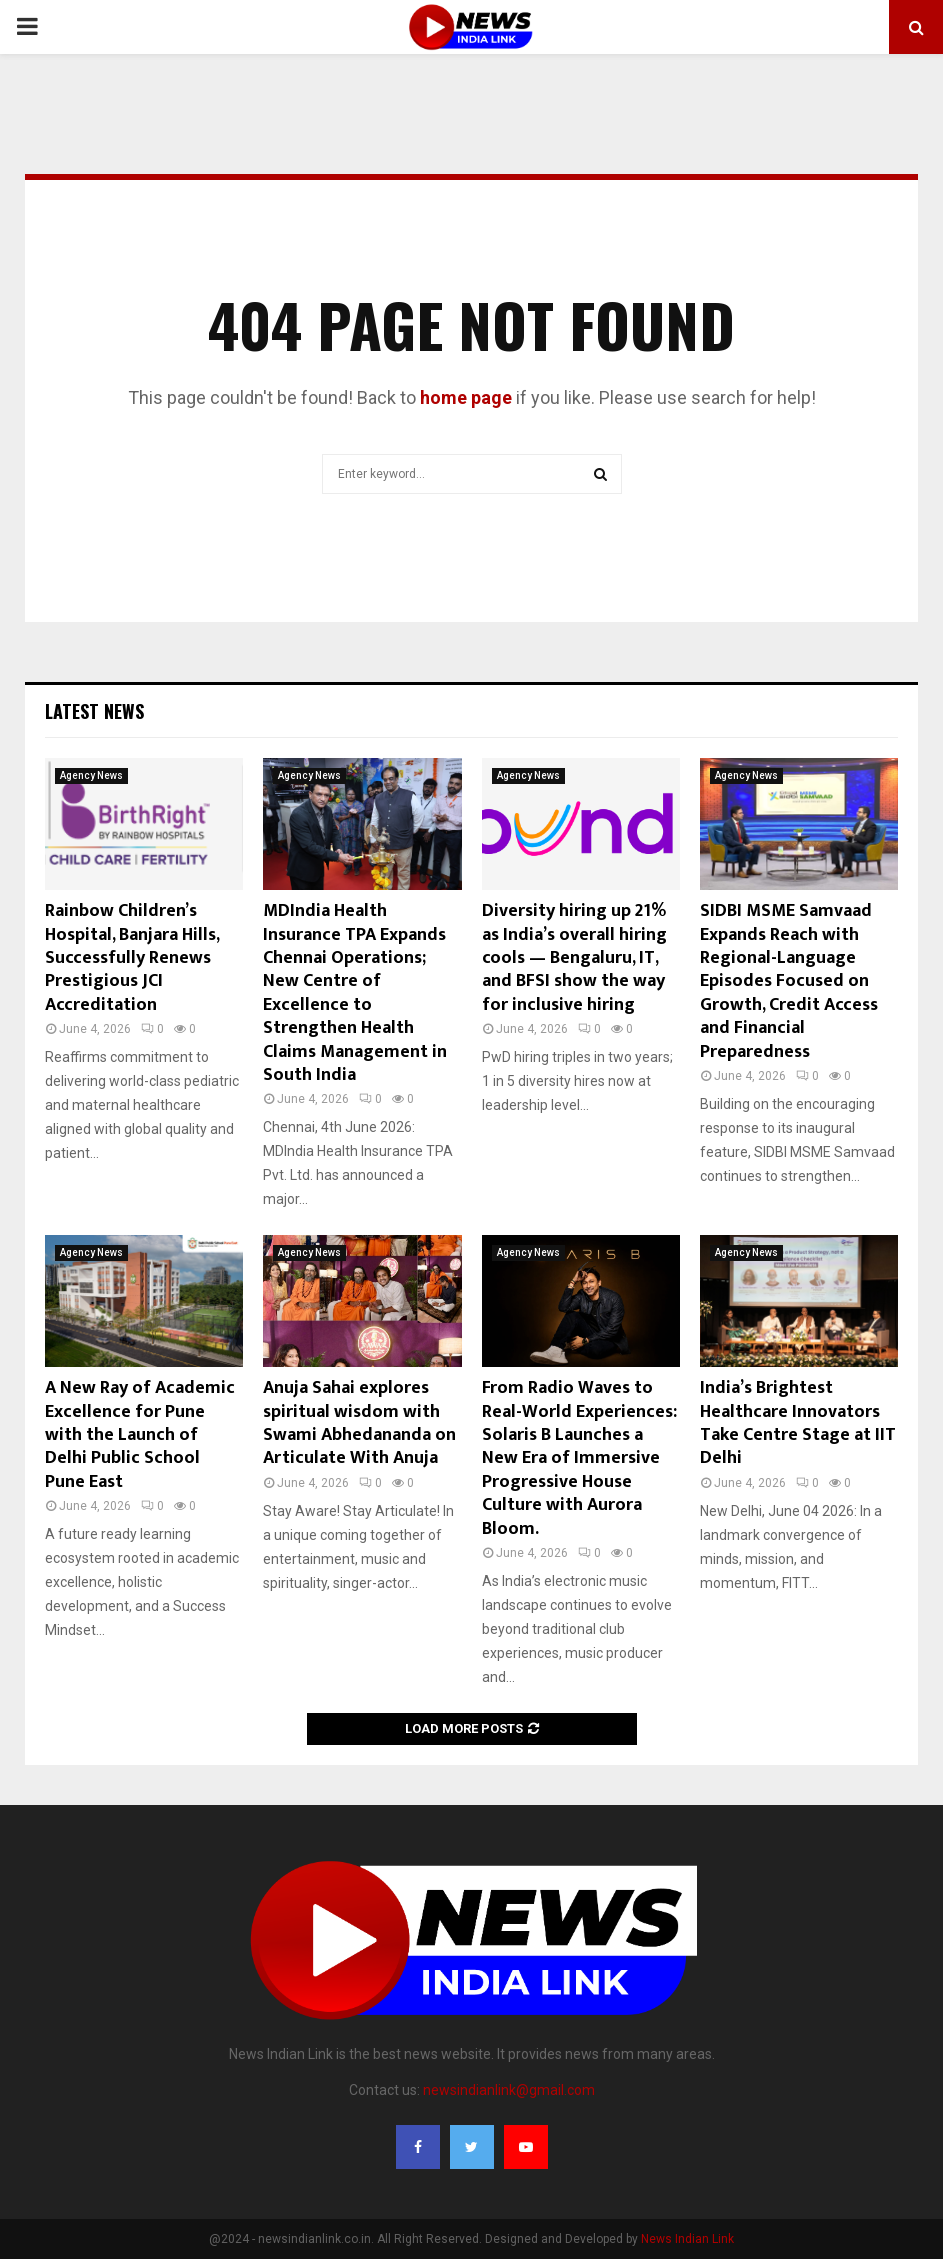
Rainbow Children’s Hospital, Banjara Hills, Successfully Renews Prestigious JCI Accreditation (132, 958)
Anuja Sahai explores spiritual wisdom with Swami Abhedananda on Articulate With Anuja (359, 1423)
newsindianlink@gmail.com (509, 2090)
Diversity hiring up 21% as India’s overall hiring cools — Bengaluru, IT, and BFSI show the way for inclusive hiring (574, 958)
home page (466, 397)
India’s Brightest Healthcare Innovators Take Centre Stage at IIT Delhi (798, 1423)
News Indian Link (687, 2239)
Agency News (91, 775)
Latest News (94, 711)
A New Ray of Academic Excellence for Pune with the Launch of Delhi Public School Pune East (140, 1435)
